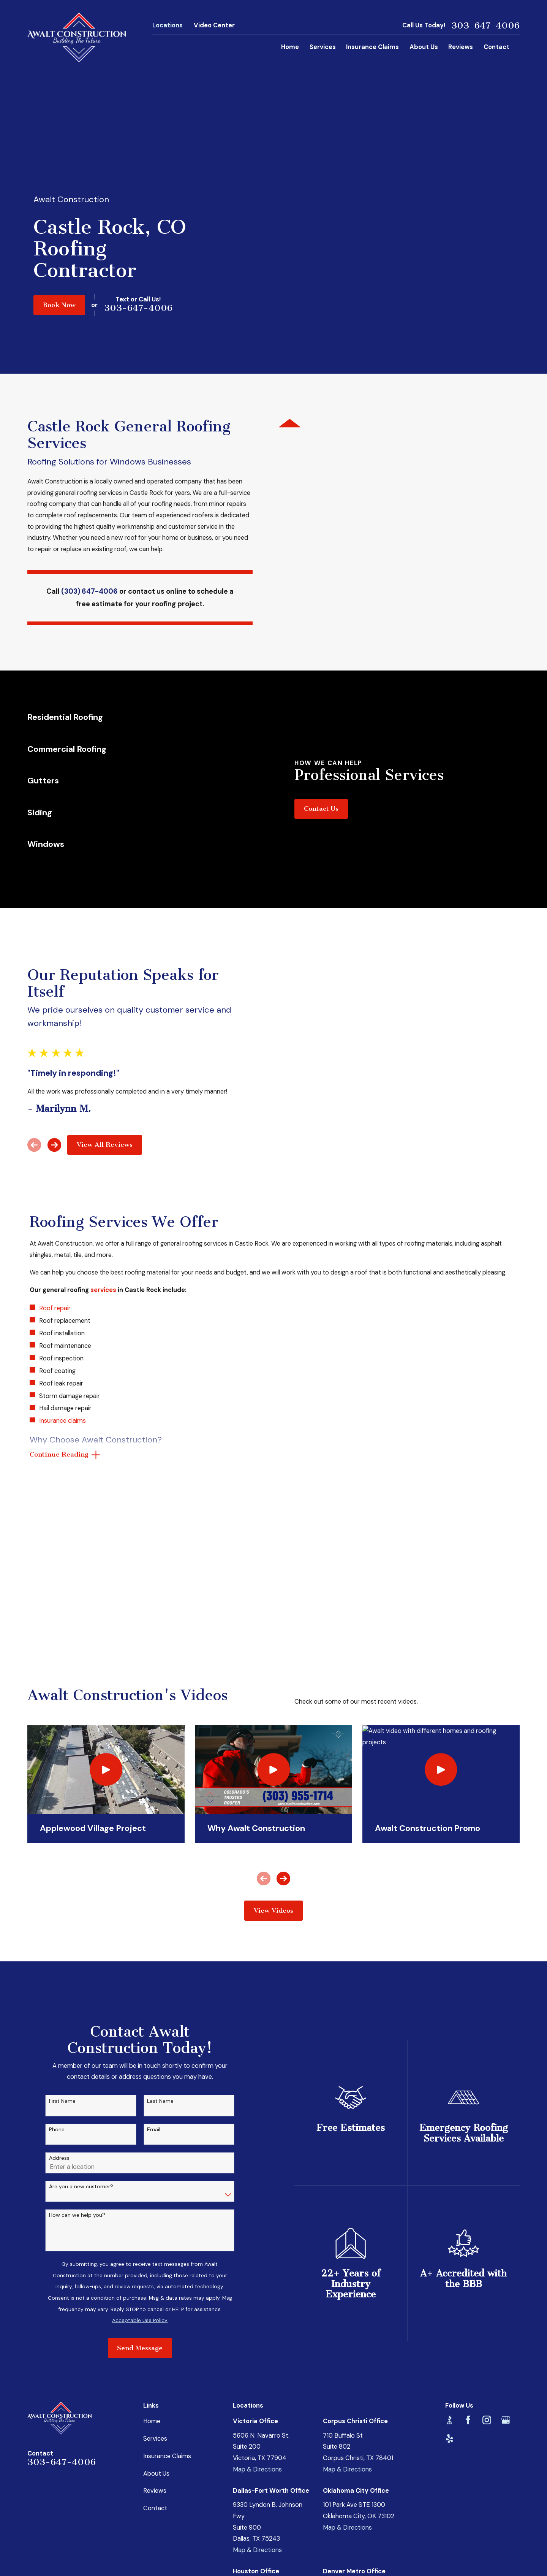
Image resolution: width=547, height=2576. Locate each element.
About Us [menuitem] (423, 47)
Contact (155, 2379)
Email (165, 2000)
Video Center (214, 25)
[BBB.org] (449, 2290)
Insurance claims (62, 1303)
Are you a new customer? (93, 2057)
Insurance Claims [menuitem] (372, 47)
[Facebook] (468, 2290)
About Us (156, 2344)
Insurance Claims (167, 2326)
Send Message (152, 2218)
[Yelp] (449, 2309)
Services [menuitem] (323, 47)
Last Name (172, 1971)
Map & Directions (257, 2340)
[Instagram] (486, 2290)
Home (151, 2291)
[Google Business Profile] (505, 2290)
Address (71, 2028)
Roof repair (55, 1191)
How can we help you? (89, 2085)
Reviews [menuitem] (460, 47)
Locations (167, 25)
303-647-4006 (485, 25)
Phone (68, 2000)
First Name (74, 1971)
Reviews (154, 2361)
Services (155, 2309)
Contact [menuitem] (496, 47)
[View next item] (42, 1034)
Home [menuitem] (290, 47)
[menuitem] (38, 2542)
